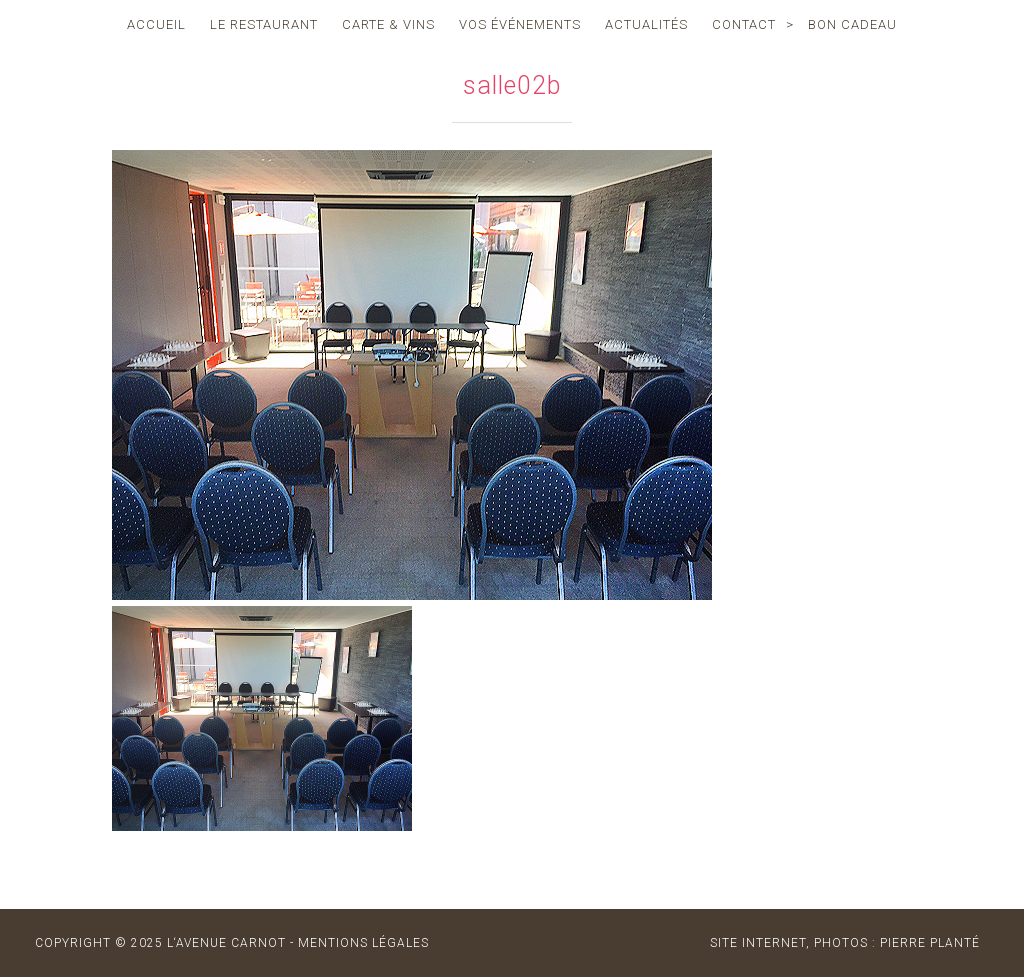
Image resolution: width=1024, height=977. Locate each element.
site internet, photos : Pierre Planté (845, 943)
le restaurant (264, 24)
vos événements (520, 24)
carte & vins (388, 24)
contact (744, 24)
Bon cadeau (852, 24)
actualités (646, 24)
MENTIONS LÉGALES (363, 943)
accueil (156, 24)
